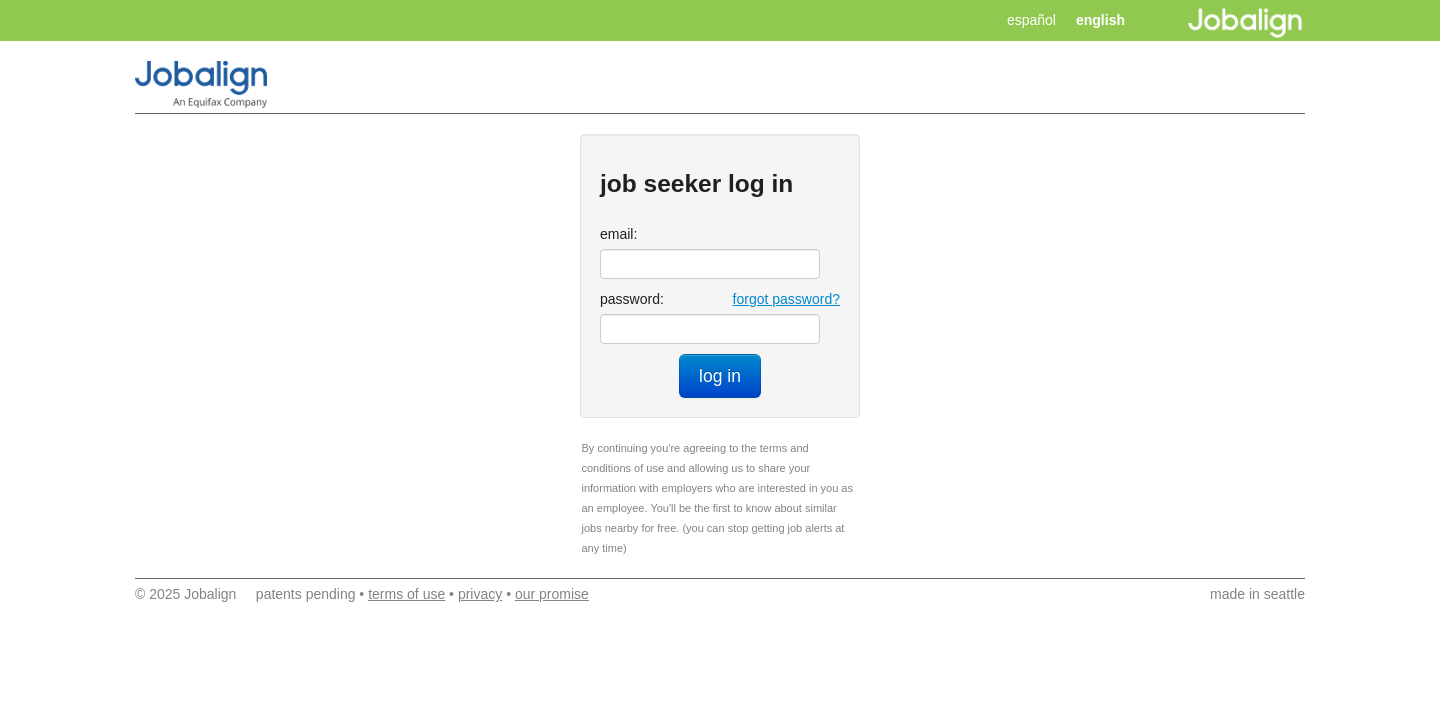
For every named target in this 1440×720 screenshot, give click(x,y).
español (1031, 20)
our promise (552, 594)
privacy (480, 594)
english (1100, 20)
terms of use (406, 594)
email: (618, 234)
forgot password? (786, 299)
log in (720, 376)
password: (632, 299)
